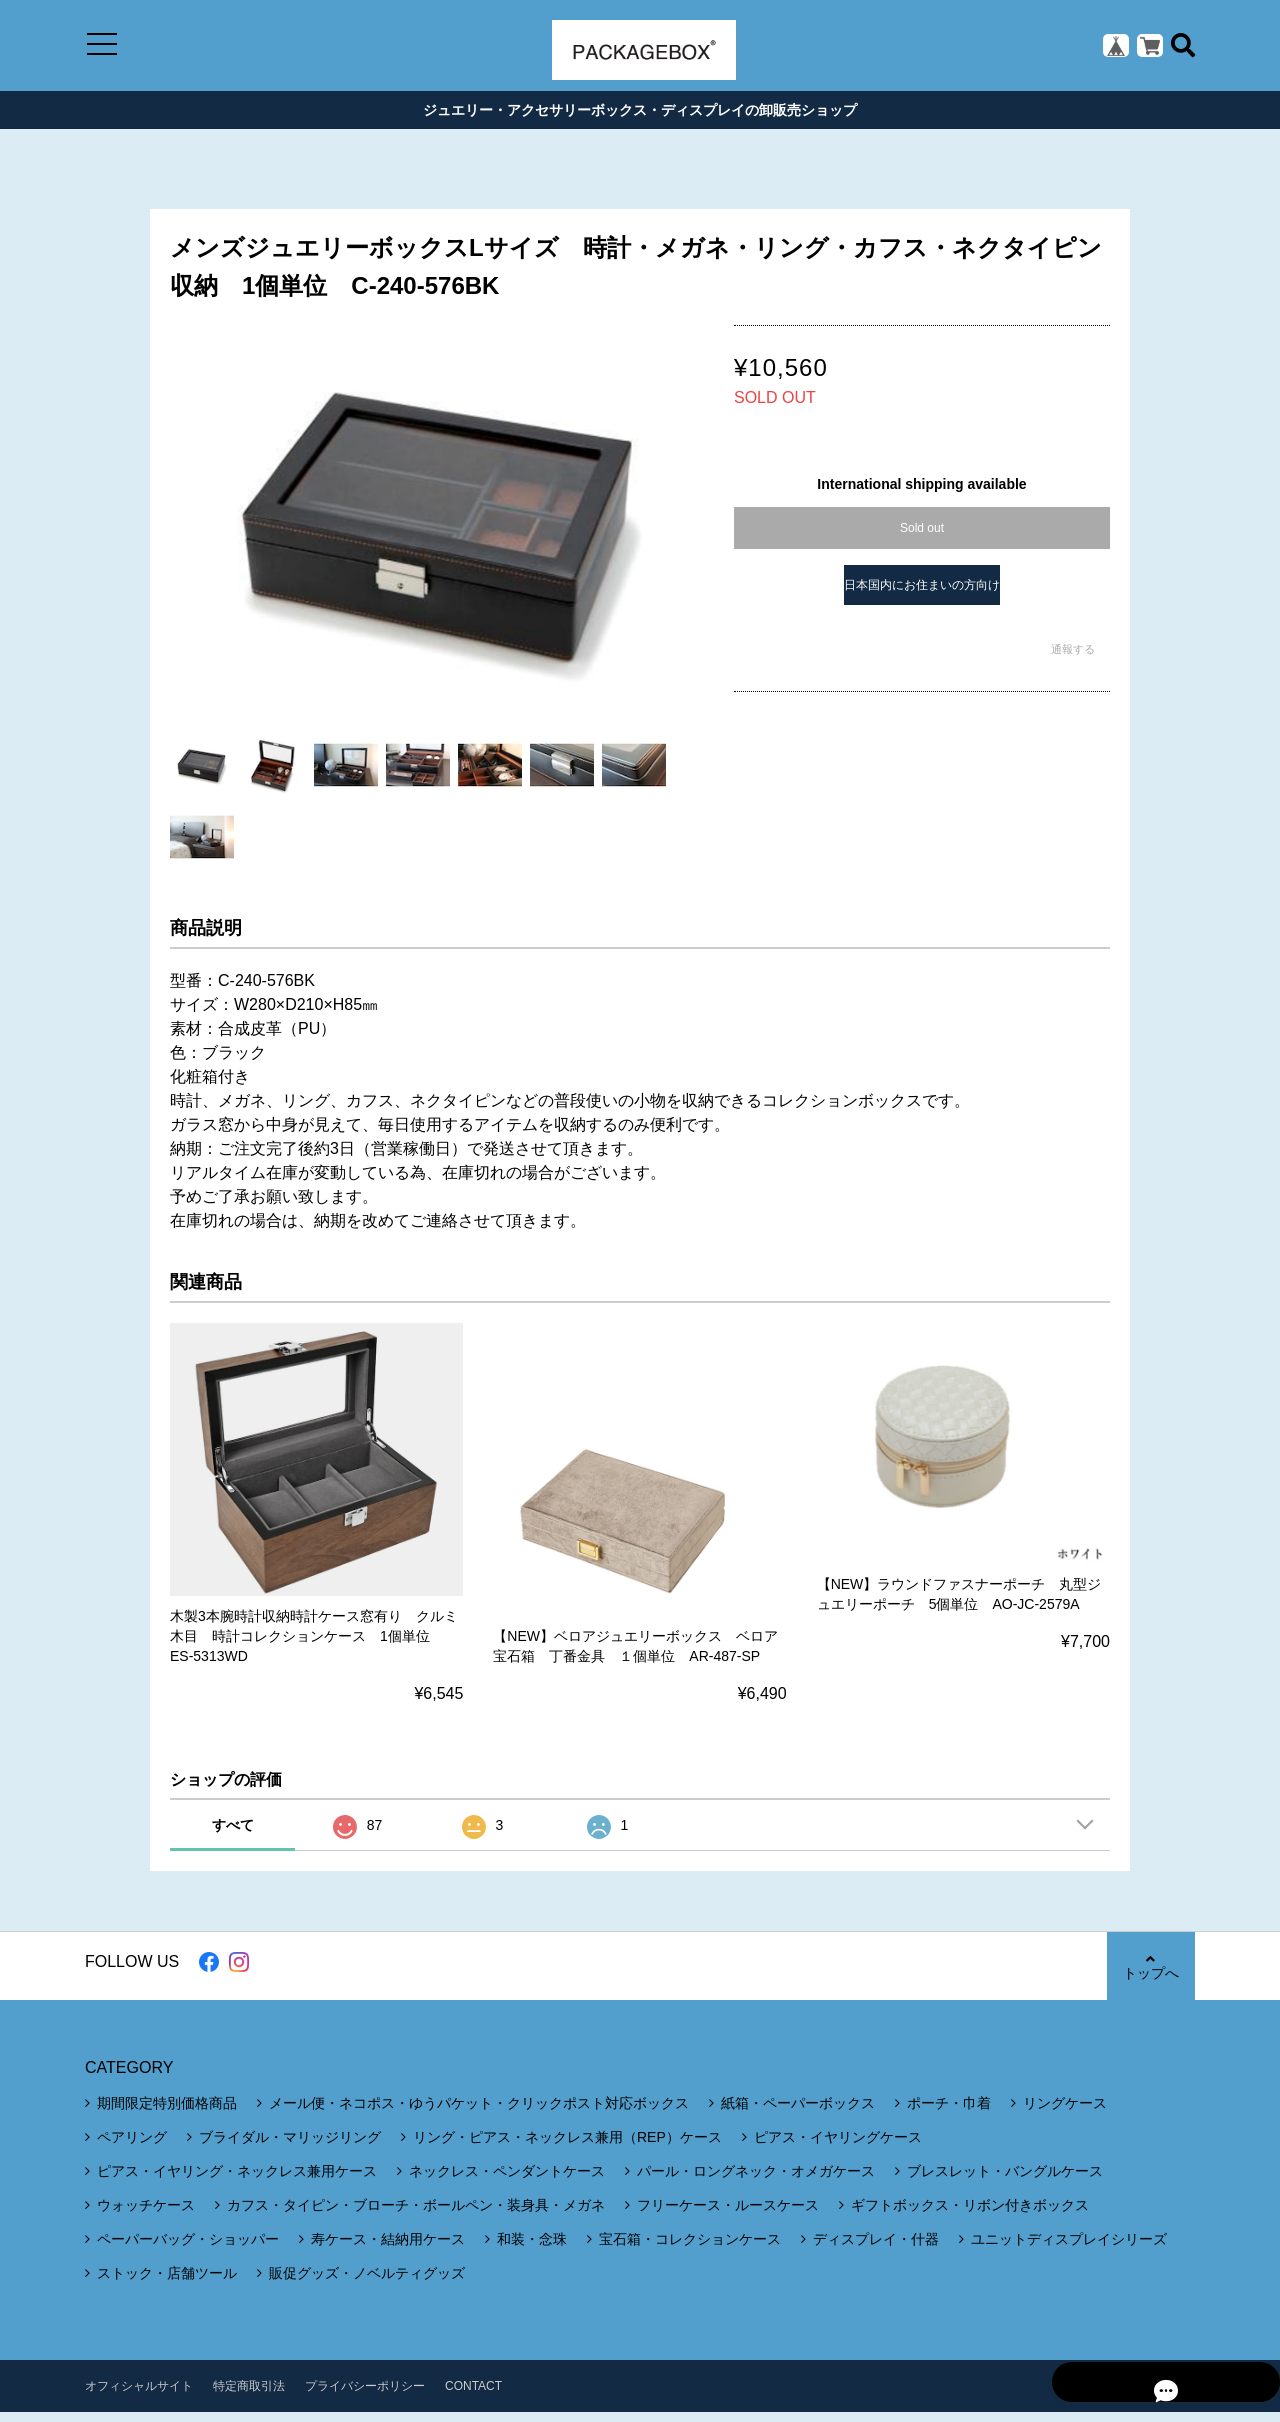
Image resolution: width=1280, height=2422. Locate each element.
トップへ (1150, 1976)
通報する (1073, 658)
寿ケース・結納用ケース (388, 2249)
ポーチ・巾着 (949, 2113)
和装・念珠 (532, 2249)
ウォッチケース (146, 2215)
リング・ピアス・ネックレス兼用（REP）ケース (567, 2147)
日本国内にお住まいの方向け (922, 594)
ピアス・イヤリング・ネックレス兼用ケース (237, 2181)
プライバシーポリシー (365, 2396)
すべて (233, 1835)
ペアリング (132, 2147)
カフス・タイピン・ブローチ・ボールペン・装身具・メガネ (416, 2215)
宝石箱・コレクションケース (690, 2249)
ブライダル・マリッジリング (290, 2147)
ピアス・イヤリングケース (838, 2147)
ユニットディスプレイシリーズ (1069, 2249)
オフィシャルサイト (139, 2396)
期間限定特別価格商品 (167, 2113)
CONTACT (473, 2396)
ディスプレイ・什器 (876, 2249)
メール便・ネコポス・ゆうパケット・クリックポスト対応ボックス (479, 2113)
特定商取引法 (249, 2396)
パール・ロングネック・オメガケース (756, 2181)
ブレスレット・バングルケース (1005, 2181)
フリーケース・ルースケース (728, 2215)
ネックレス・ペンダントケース (507, 2181)
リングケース (1065, 2113)
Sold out (922, 537)
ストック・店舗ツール (167, 2283)
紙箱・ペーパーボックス (798, 2113)
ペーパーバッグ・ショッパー (188, 2249)
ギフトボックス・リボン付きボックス (970, 2215)
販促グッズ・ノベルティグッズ (367, 2283)
